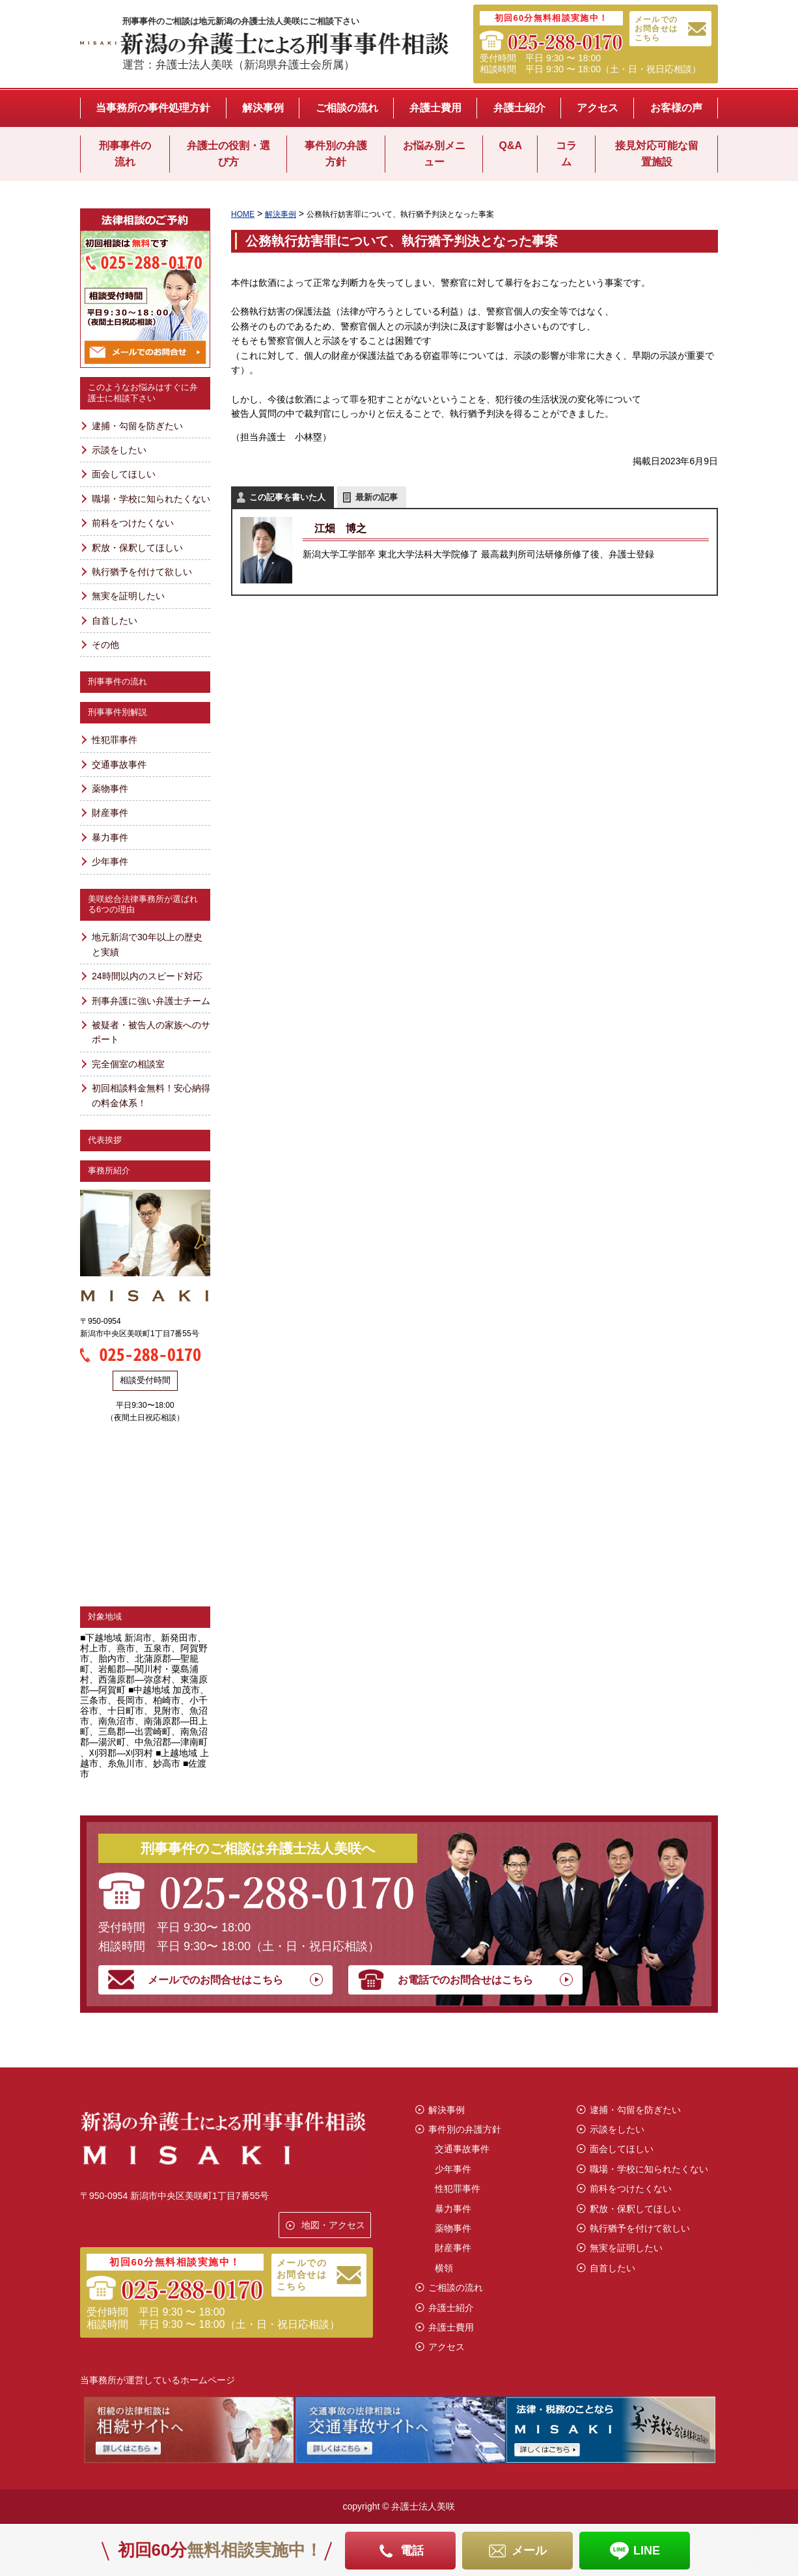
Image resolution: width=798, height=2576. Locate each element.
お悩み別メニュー (434, 154)
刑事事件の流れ (125, 154)
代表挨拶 (105, 1140)
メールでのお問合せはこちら (656, 28)
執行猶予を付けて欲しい (142, 572)
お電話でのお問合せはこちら (465, 1979)
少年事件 (110, 861)
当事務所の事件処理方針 (153, 107)
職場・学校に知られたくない (151, 499)
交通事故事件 (119, 764)
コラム (566, 154)
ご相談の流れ (347, 107)
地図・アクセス (333, 2225)
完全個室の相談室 (128, 1064)
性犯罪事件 (114, 740)
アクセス (597, 107)
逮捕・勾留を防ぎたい (137, 426)
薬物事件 (110, 788)
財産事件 (110, 812)
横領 (444, 2268)
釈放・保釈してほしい (137, 547)
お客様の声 (676, 107)
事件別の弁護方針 (336, 154)
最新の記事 (376, 497)
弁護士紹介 (519, 107)
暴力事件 (110, 837)
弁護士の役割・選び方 (228, 154)
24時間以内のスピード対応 (147, 976)
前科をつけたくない (133, 523)
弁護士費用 (435, 107)
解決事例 (263, 107)
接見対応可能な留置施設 (656, 154)
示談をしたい (119, 450)
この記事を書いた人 (287, 497)
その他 (105, 644)
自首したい (114, 620)
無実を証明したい (128, 596)
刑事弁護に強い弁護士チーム (151, 1001)
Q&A (510, 145)
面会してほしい (124, 474)
